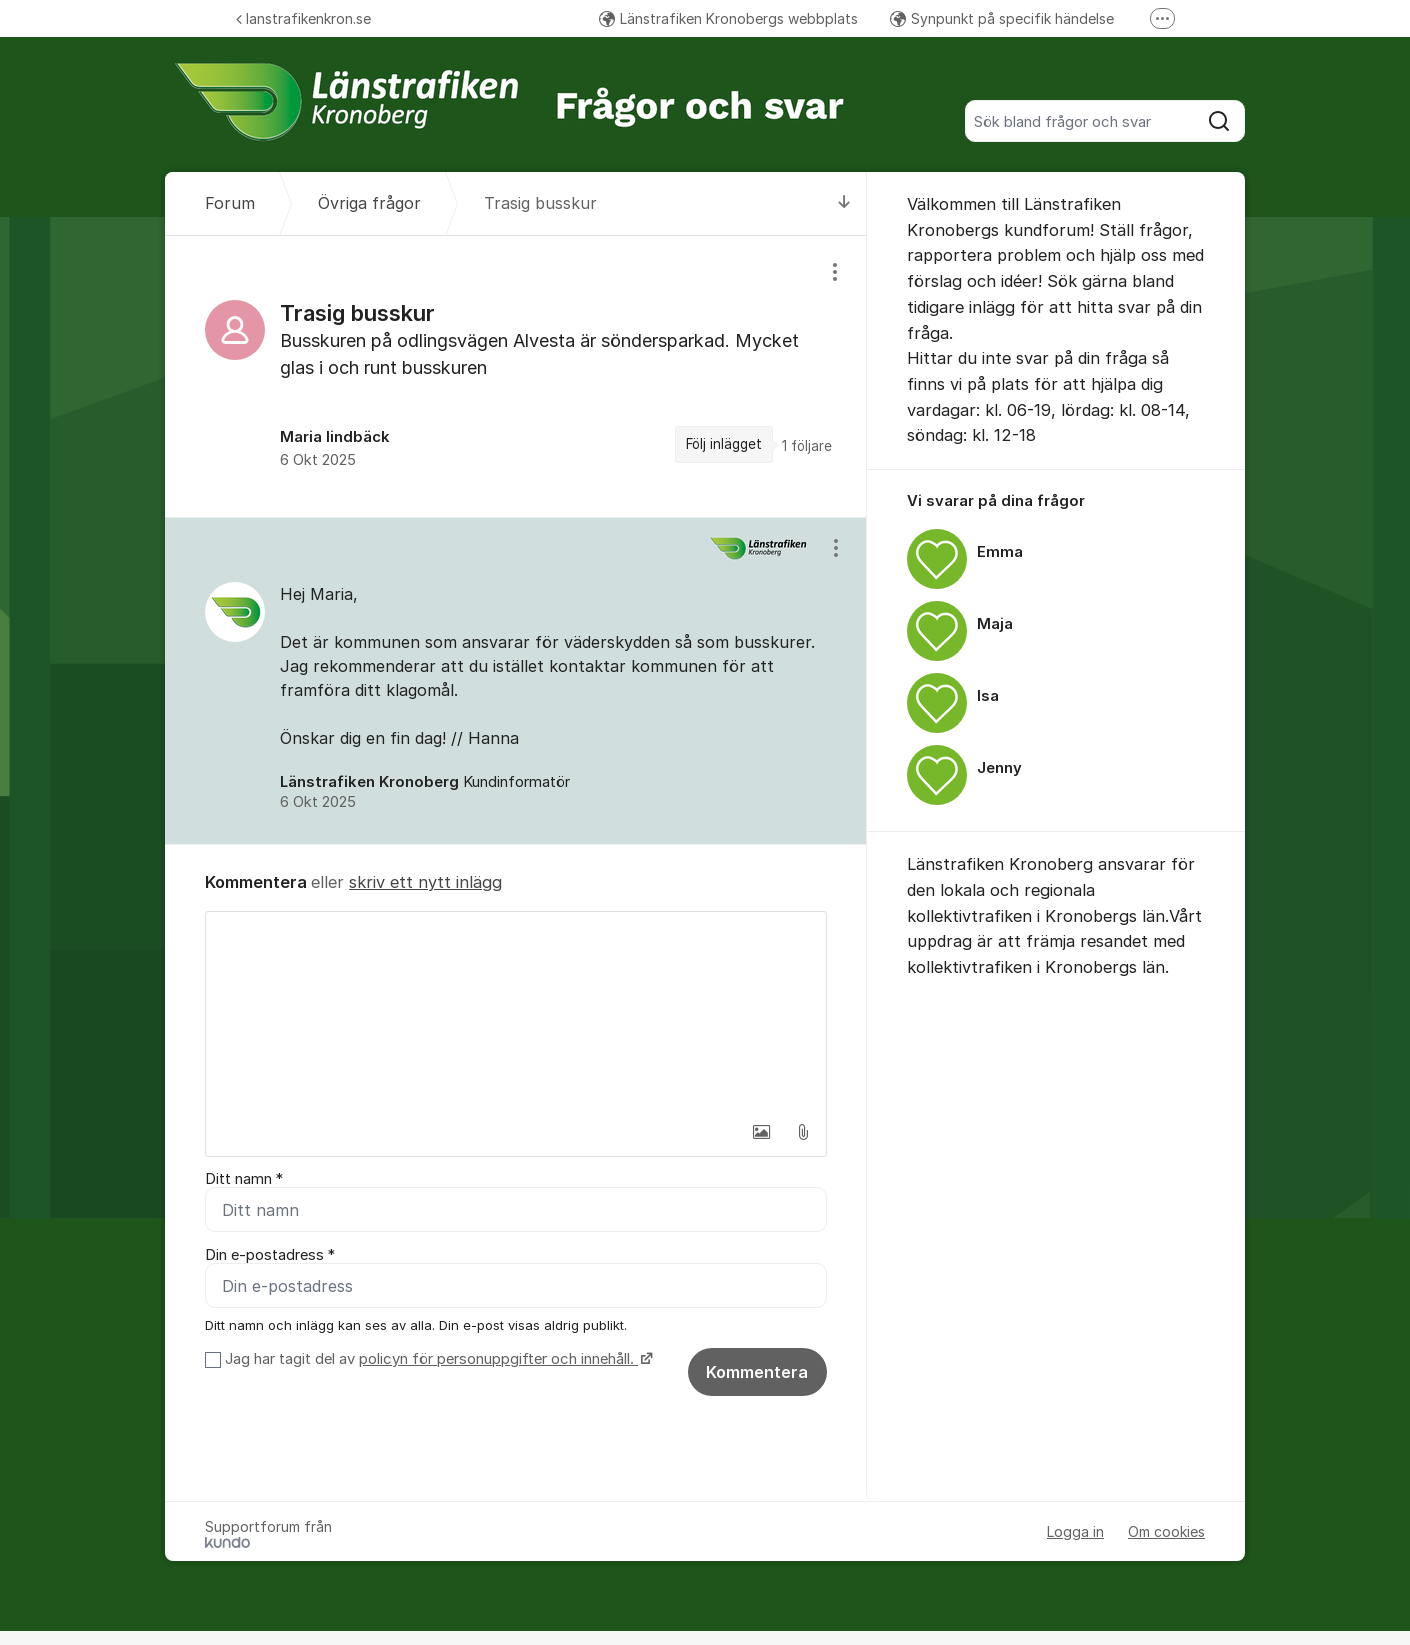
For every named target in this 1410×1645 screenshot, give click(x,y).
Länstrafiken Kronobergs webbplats (728, 18)
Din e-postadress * (270, 1255)
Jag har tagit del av (436, 1359)
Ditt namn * (244, 1179)
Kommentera (757, 1372)
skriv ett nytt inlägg (425, 882)
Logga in (1075, 1531)
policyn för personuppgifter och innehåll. (498, 1359)
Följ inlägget (724, 444)
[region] (516, 376)
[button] (761, 1132)
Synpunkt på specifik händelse (1002, 18)
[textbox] (516, 1012)
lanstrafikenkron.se (303, 18)
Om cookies (1166, 1531)
